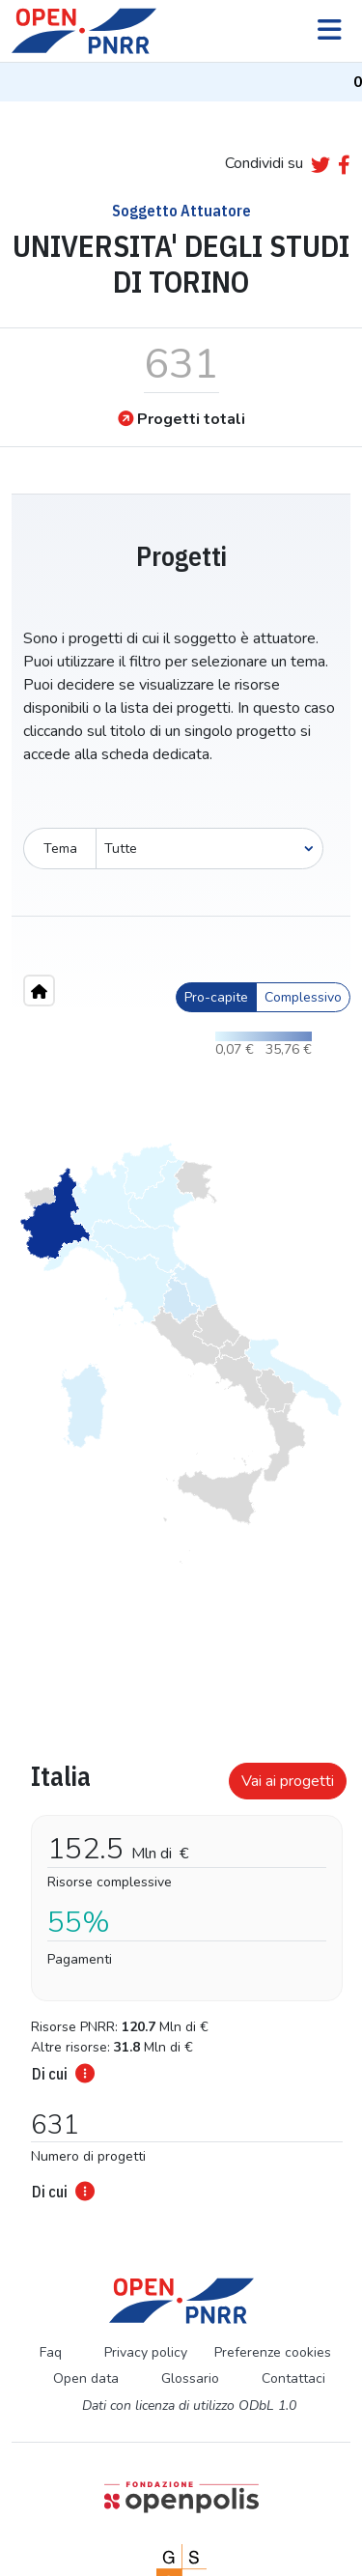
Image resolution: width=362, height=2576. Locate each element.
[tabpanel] (181, 1975)
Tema (60, 848)
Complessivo (303, 997)
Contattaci (293, 2378)
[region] (181, 1353)
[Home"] (39, 991)
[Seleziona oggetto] (209, 848)
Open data (86, 2378)
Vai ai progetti (287, 1781)
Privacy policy (145, 2352)
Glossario (190, 2378)
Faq (51, 2352)
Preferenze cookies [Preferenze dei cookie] (272, 2352)
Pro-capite (216, 997)
